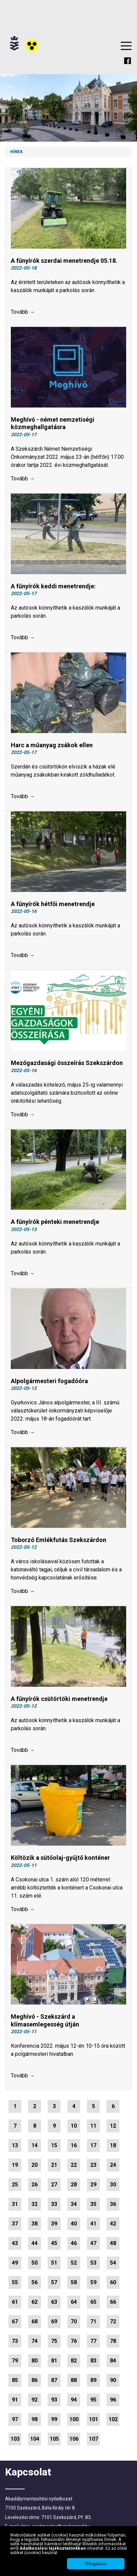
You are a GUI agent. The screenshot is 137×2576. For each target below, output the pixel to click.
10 (74, 2126)
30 (113, 2184)
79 (15, 2360)
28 (74, 2184)
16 (74, 2145)
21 (54, 2165)
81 (54, 2360)
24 (113, 2165)
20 (34, 2165)
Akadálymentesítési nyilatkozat (38, 2498)
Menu (126, 46)
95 (93, 2400)
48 (113, 2243)
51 (54, 2263)
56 (34, 2282)
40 (74, 2223)
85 (15, 2380)
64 (74, 2302)
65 (93, 2302)
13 (15, 2145)
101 (93, 2419)
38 (34, 2223)
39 (54, 2223)
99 (54, 2419)
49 (15, 2263)
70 (74, 2321)
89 (93, 2380)
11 (93, 2126)
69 (54, 2321)
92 (34, 2400)
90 (113, 2380)
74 (34, 2341)
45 (54, 2243)
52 (74, 2263)
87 (54, 2380)
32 (34, 2204)
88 (74, 2380)
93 (54, 2400)
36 (113, 2204)
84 (113, 2360)
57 (54, 2282)
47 (93, 2243)
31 (15, 2204)
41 (93, 2223)
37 (15, 2223)
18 (113, 2145)
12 (113, 2126)
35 (93, 2204)
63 (54, 2302)
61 (15, 2302)
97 (15, 2419)
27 (54, 2184)
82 (74, 2360)
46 (74, 2243)
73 (15, 2341)
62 (34, 2302)
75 (54, 2341)
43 (15, 2243)
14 (34, 2145)
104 (34, 2439)
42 (113, 2223)
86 (34, 2380)
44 (34, 2243)
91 (15, 2400)
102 (113, 2419)
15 (54, 2145)
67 (15, 2321)
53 (93, 2263)
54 (113, 2263)
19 (15, 2165)
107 (93, 2439)
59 (93, 2282)
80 (34, 2360)
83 (93, 2360)
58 (74, 2282)
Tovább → (23, 312)
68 (34, 2321)
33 (54, 2204)
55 (15, 2282)
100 (73, 2419)
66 (113, 2302)
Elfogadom (96, 2563)
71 (93, 2321)
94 (74, 2400)
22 (74, 2165)
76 (74, 2341)
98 (34, 2419)
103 (15, 2439)
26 (34, 2184)
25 (15, 2184)
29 (93, 2184)
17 (93, 2145)
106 (73, 2439)
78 (113, 2341)
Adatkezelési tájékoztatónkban (53, 2548)
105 (54, 2439)
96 (113, 2400)
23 (93, 2165)
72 (113, 2321)
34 (74, 2204)
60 (113, 2282)
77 (93, 2341)
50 (34, 2263)
